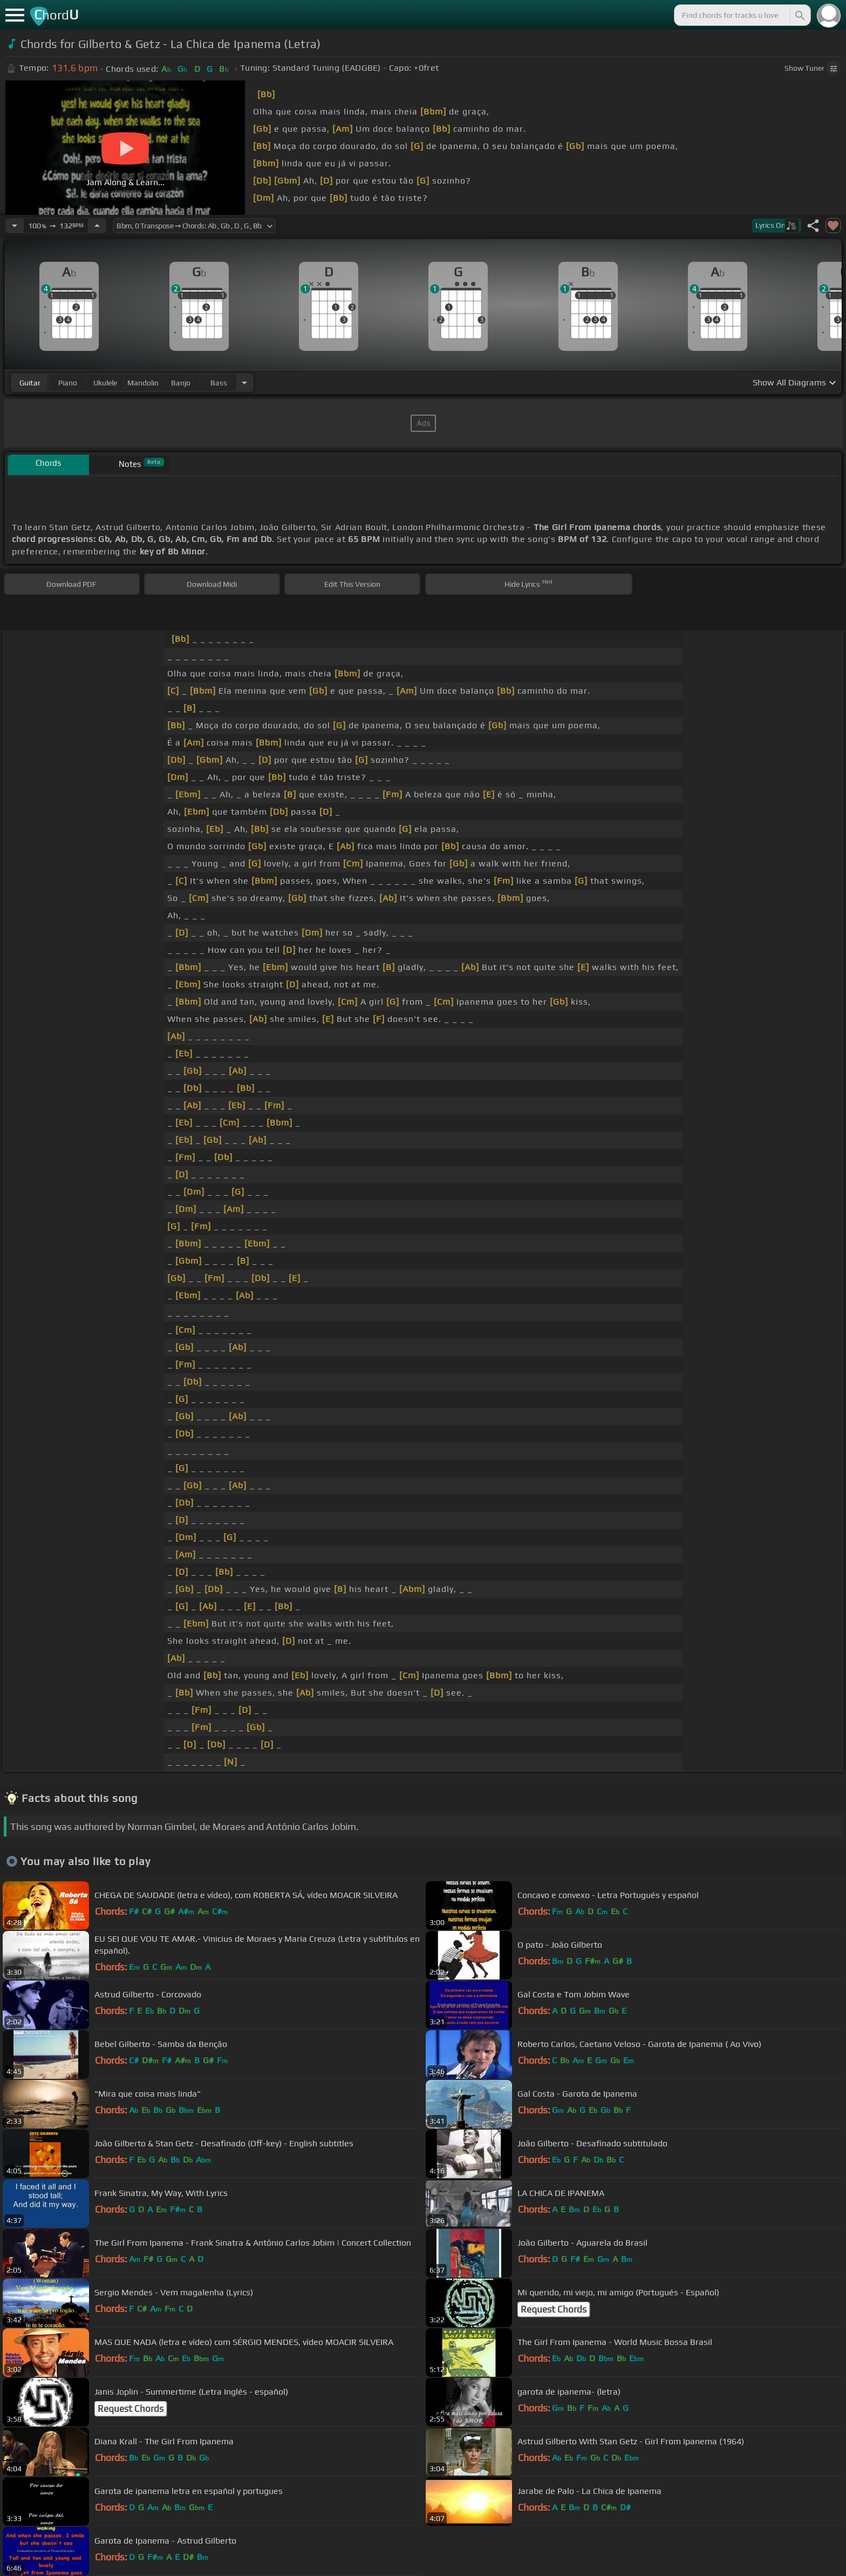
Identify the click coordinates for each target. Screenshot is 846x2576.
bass (218, 382)
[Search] (799, 15)
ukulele (105, 382)
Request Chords (553, 2309)
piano (67, 382)
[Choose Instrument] (244, 382)
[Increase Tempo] (97, 225)
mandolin (143, 382)
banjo (180, 382)
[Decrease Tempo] (14, 225)
